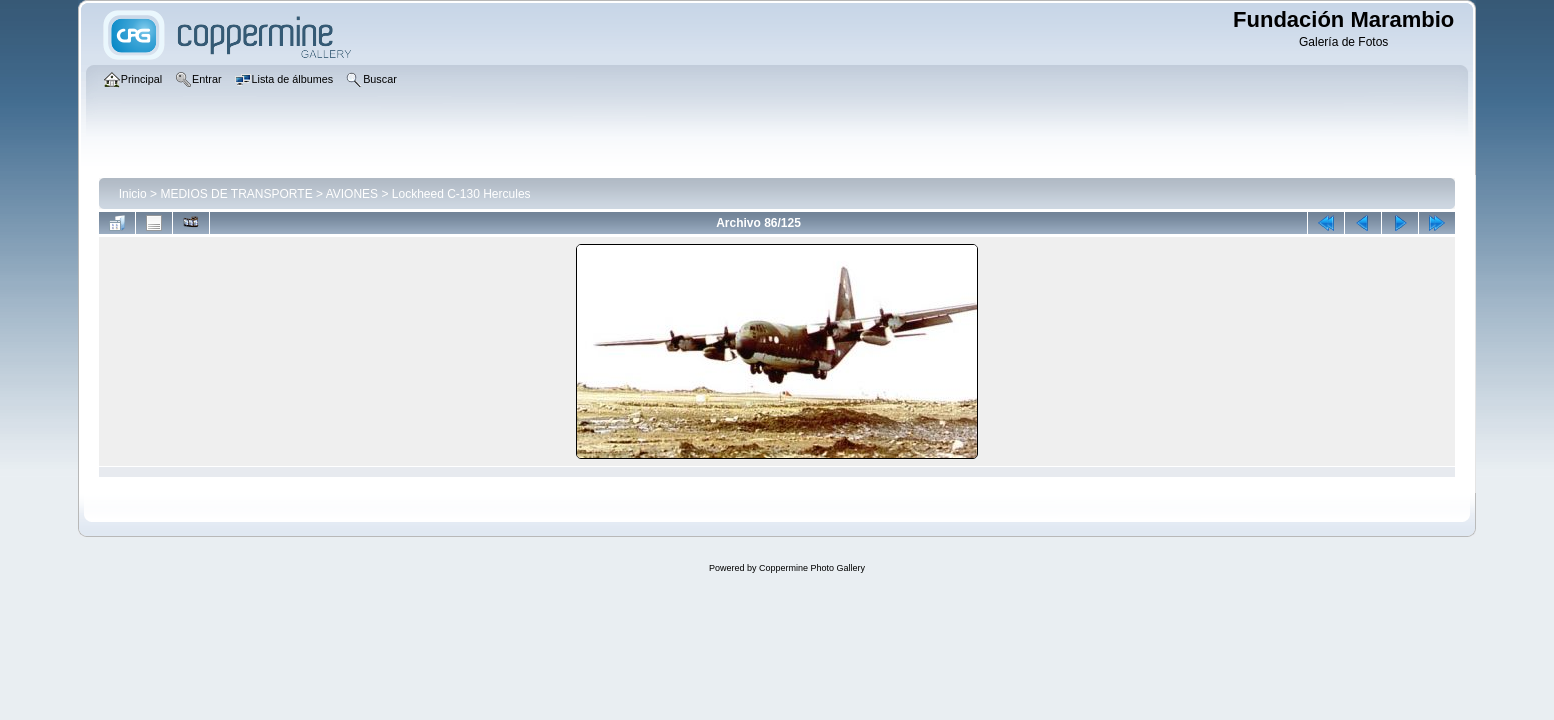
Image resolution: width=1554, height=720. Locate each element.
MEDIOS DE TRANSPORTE (236, 194)
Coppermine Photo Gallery (812, 568)
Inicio (133, 194)
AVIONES (352, 194)
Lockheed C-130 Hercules (461, 194)
